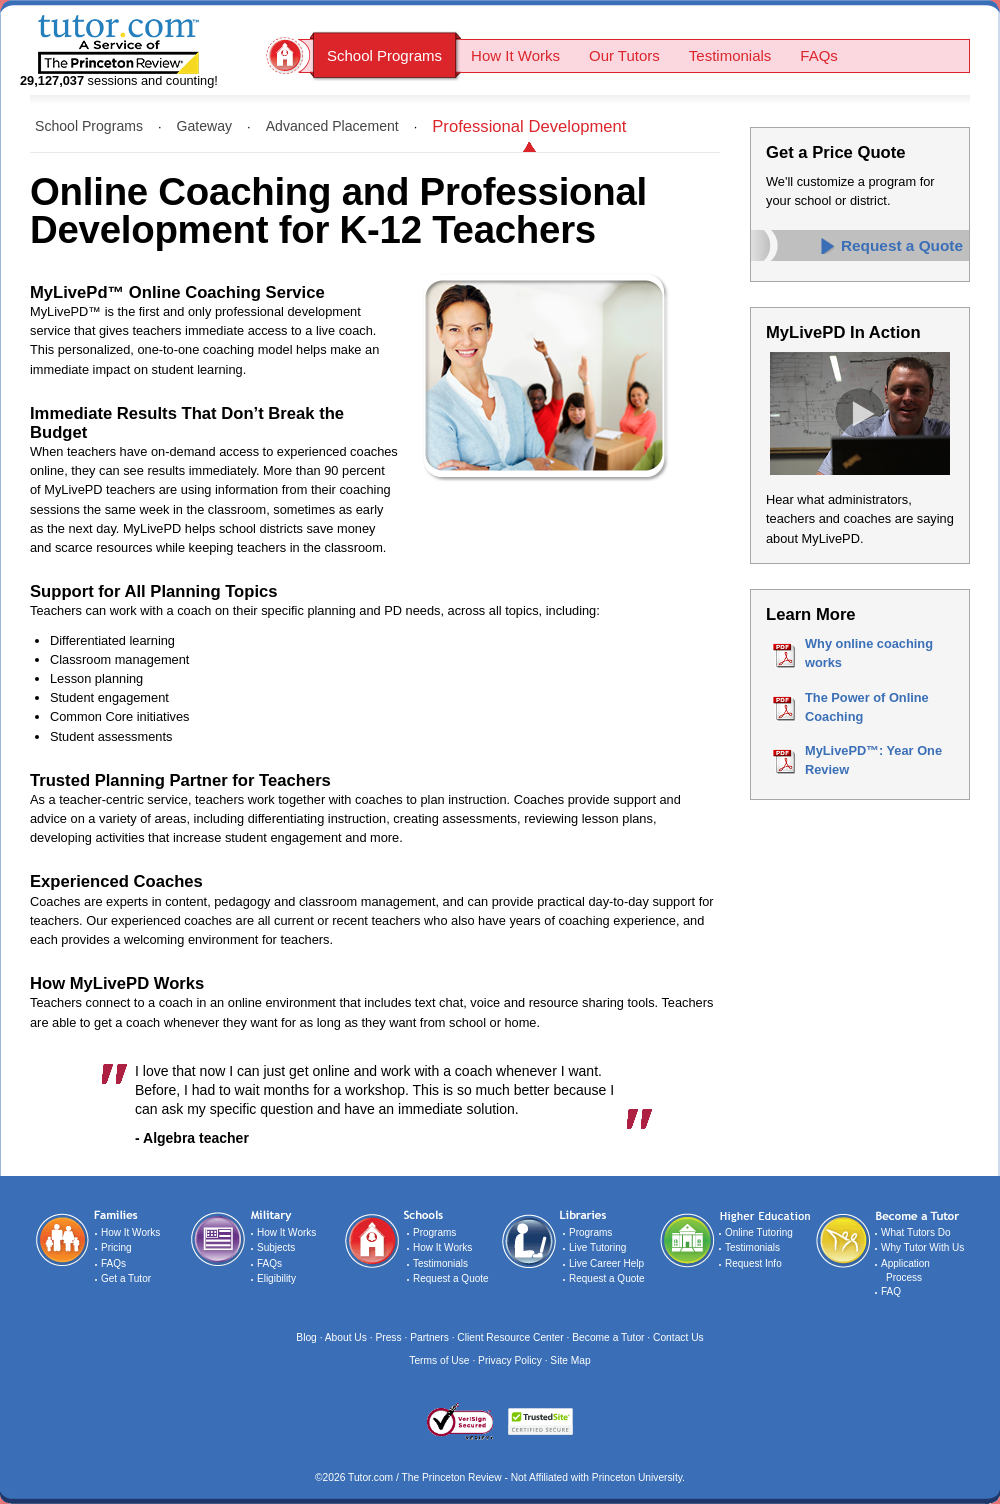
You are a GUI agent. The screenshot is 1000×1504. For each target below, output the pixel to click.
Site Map (570, 1360)
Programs (434, 1232)
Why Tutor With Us (922, 1247)
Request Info (753, 1263)
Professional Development (529, 126)
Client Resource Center (510, 1337)
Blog (306, 1337)
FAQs (819, 55)
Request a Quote (902, 245)
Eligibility (276, 1278)
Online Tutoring (759, 1232)
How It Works (515, 55)
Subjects (276, 1247)
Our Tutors (624, 55)
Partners (431, 1337)
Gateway (205, 126)
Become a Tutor (608, 1337)
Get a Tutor (126, 1278)
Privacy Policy (510, 1360)
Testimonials (730, 55)
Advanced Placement (332, 126)
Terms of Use (439, 1360)
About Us (346, 1337)
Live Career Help (606, 1263)
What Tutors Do (915, 1232)
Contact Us (678, 1337)
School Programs (384, 55)
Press (388, 1337)
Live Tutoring (597, 1247)
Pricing (116, 1247)
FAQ (891, 1291)
